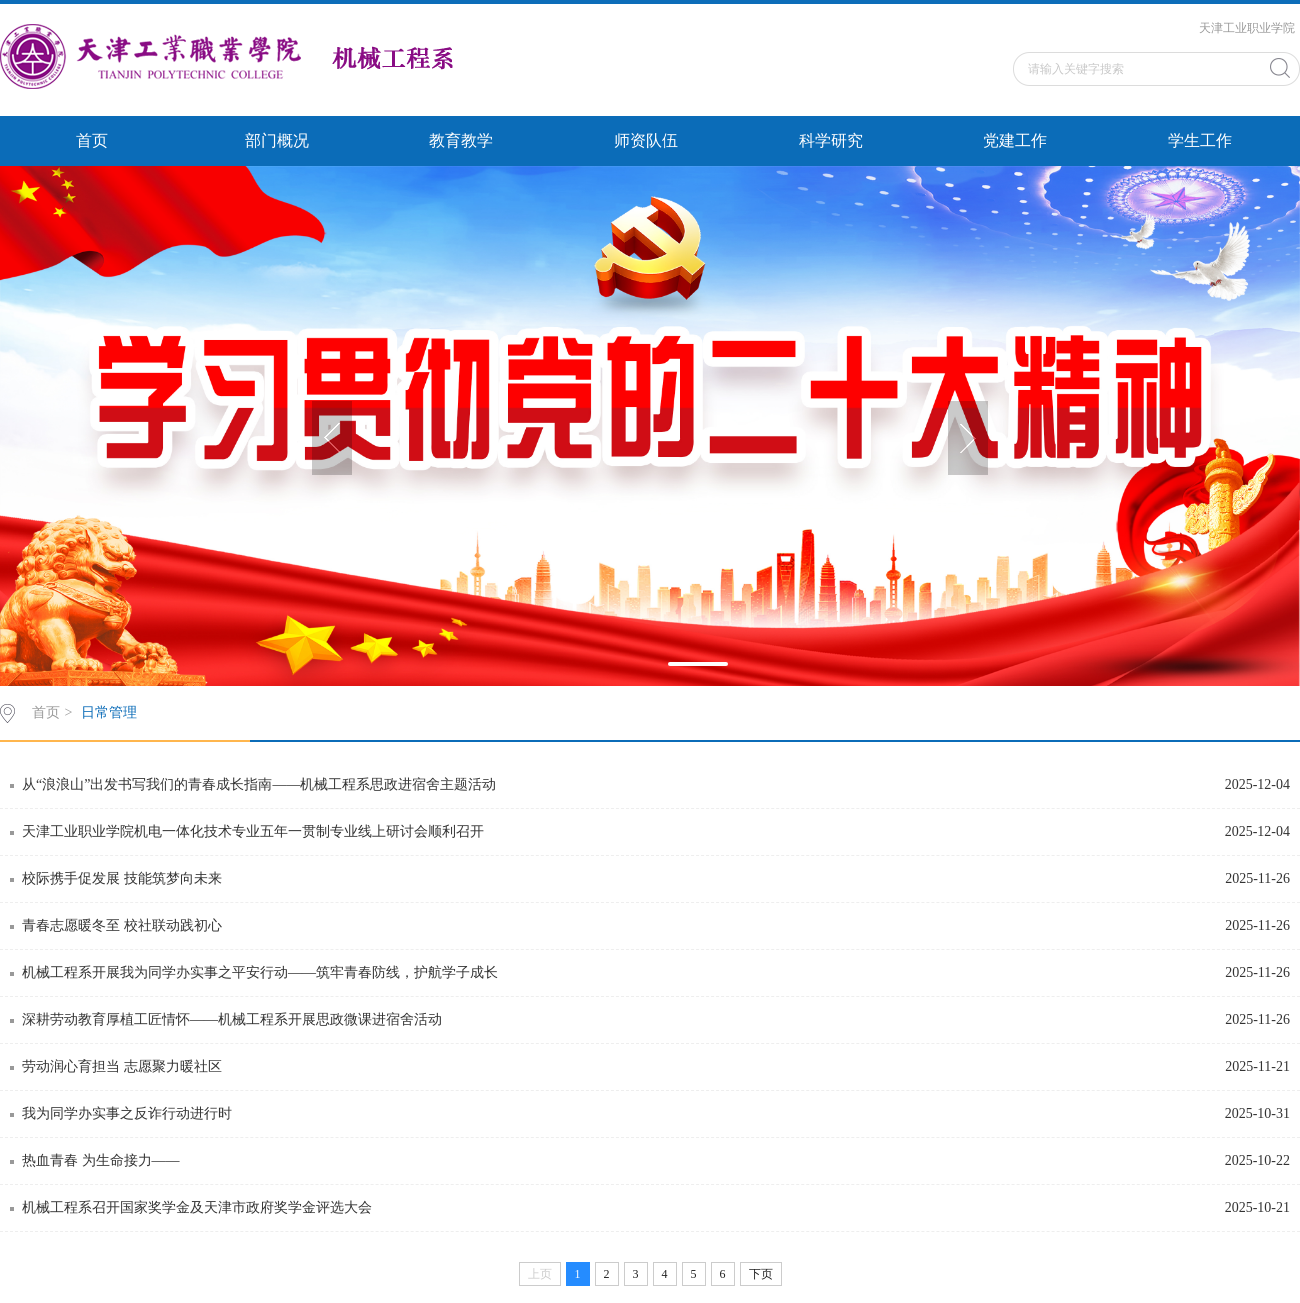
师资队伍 (646, 140)
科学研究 (831, 140)
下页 (761, 1274)
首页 (92, 140)
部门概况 (277, 140)
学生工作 (1200, 140)
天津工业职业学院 (1247, 28)
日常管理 (109, 712)
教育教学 (461, 140)
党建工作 (1015, 140)
